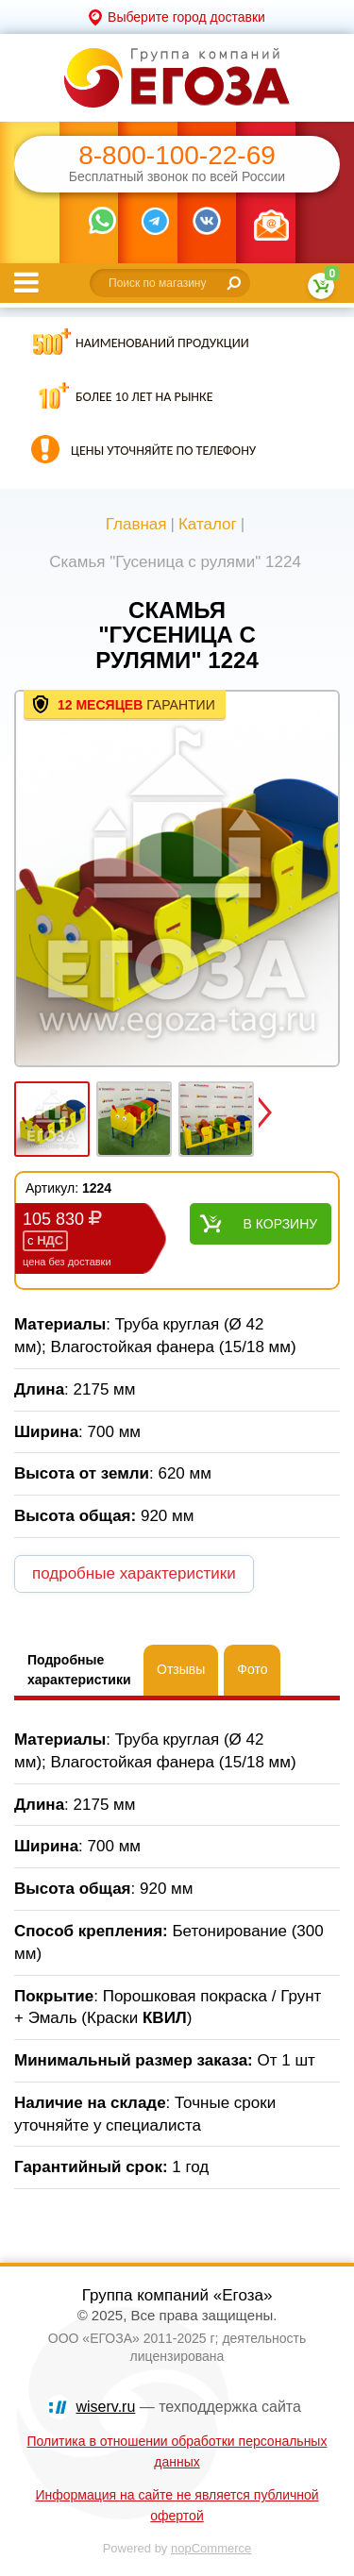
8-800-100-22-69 (177, 155)
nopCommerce (211, 2548)
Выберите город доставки (186, 17)
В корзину (281, 1223)
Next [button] (266, 1112)
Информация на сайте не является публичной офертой (176, 2505)
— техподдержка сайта (188, 2407)
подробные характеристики (134, 1573)
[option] (177, 880)
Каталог (207, 524)
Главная (136, 524)
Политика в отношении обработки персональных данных (177, 2451)
